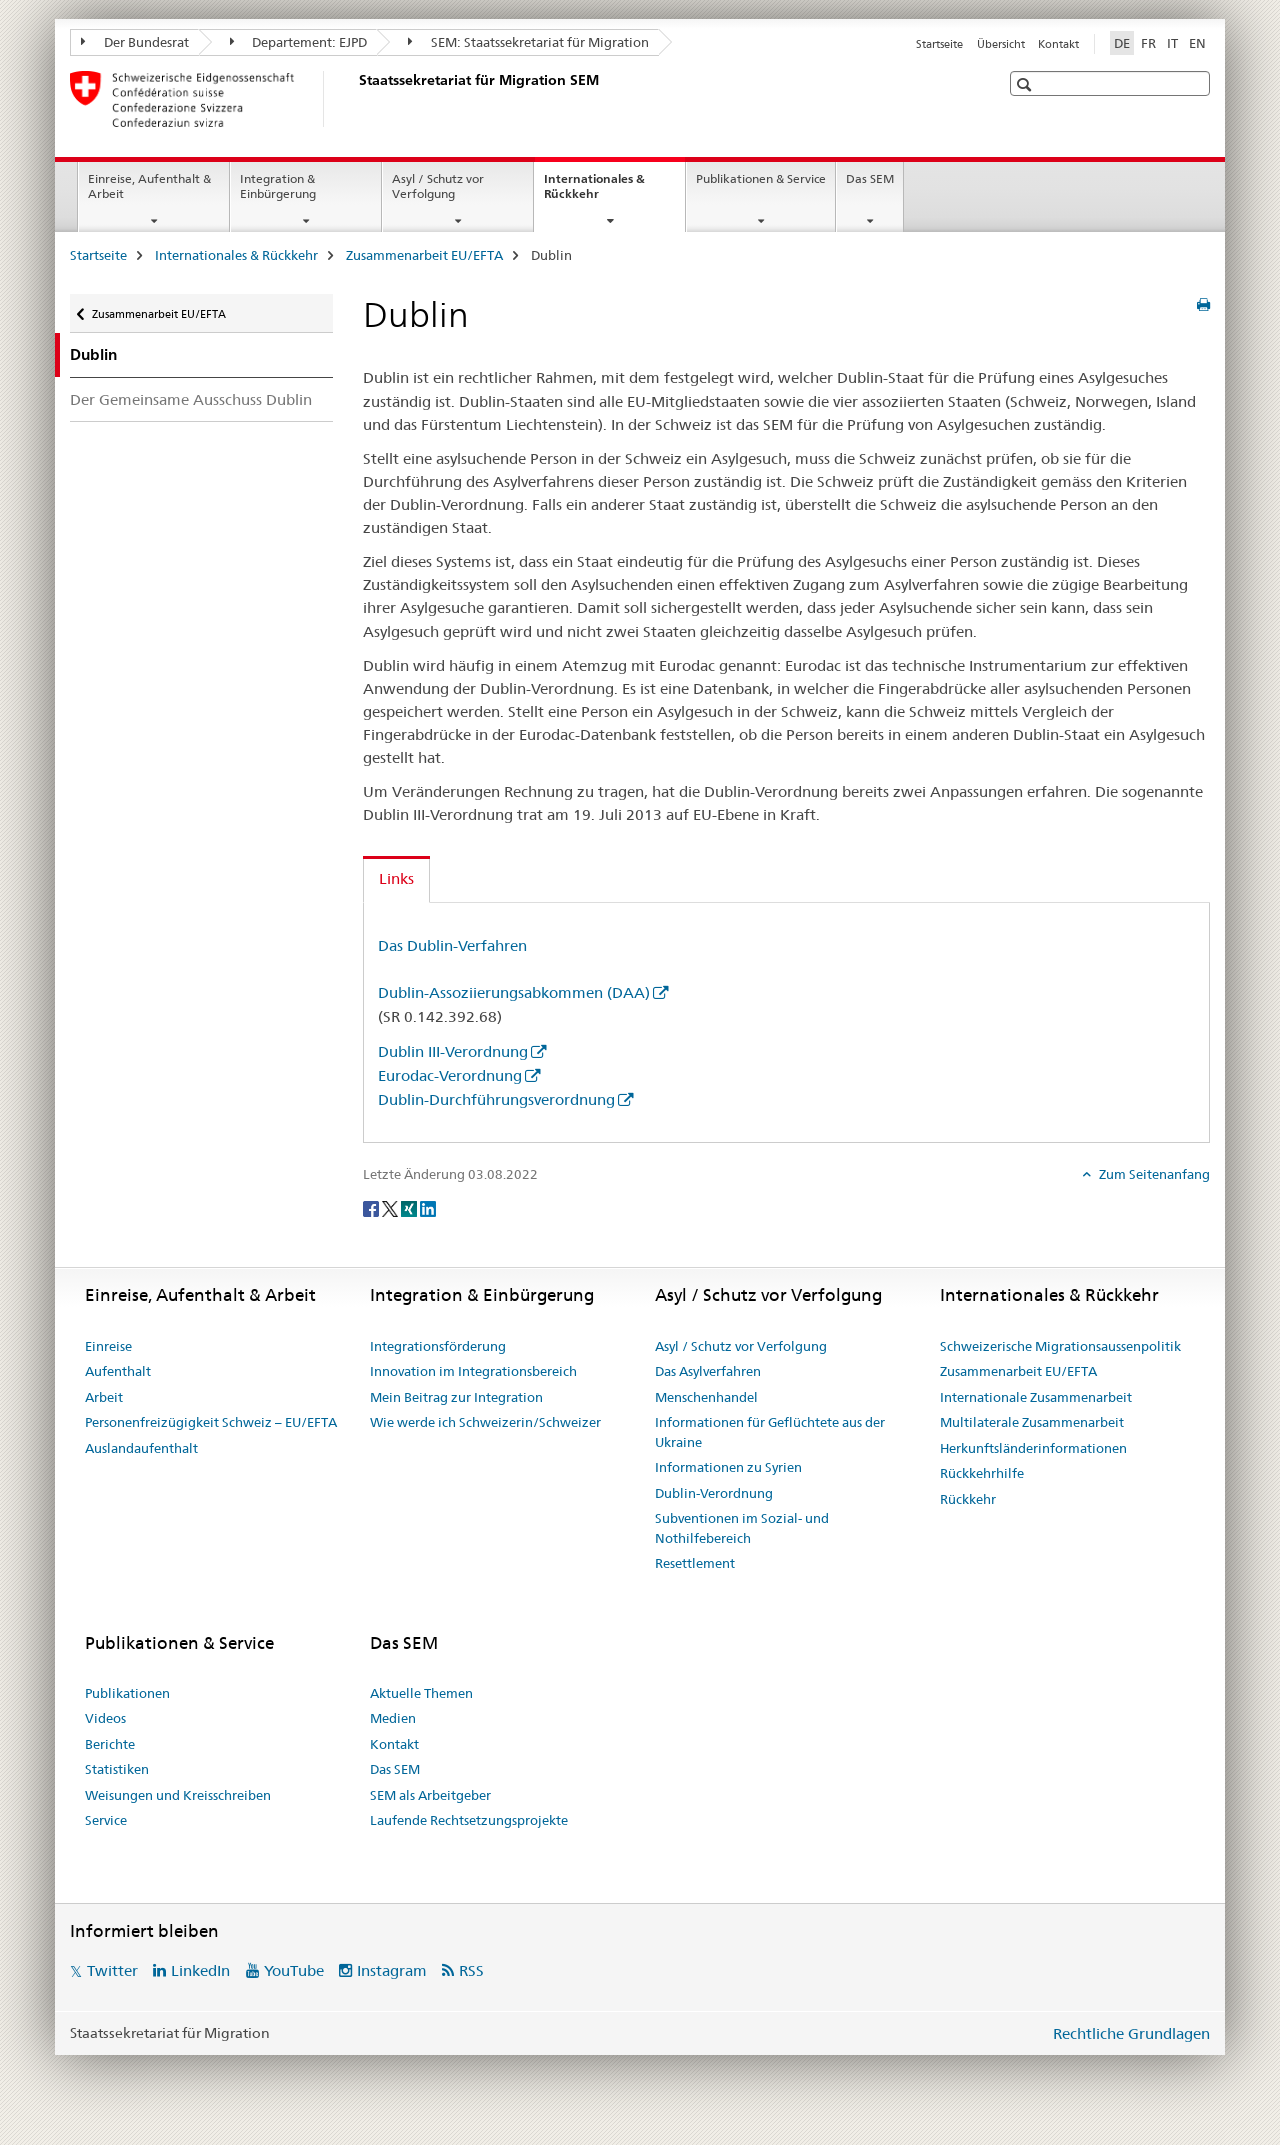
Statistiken (117, 1769)
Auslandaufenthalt (141, 1448)
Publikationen (127, 1693)
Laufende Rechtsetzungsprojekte (469, 1820)
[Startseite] (355, 99)
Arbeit (104, 1397)
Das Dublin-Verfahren (452, 945)
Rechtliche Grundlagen (1131, 2033)
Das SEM (870, 178)
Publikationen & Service (761, 178)
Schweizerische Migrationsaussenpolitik (1060, 1346)
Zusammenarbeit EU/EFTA (424, 255)
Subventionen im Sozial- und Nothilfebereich (742, 1528)
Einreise (108, 1346)
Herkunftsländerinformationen (1033, 1448)
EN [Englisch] (1197, 43)
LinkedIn (200, 1970)
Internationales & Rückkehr (594, 193)
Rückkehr (968, 1499)
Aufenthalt (118, 1371)
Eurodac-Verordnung (450, 1075)
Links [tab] (396, 878)
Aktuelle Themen (421, 1693)
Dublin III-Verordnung (453, 1051)
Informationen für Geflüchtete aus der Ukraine (770, 1432)
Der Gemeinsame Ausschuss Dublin (191, 399)
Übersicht (1001, 44)
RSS (471, 1970)
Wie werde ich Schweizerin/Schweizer (485, 1422)
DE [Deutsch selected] (1122, 43)
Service (106, 1820)
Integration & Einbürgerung (278, 186)
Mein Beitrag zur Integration (456, 1397)
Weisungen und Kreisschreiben (178, 1795)
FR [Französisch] (1148, 43)
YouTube (294, 1970)
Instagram (392, 1970)
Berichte (110, 1744)
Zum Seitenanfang (1153, 1174)
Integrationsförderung (438, 1346)
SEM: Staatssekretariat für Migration (528, 42)
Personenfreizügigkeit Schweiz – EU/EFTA (211, 1422)
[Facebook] (372, 1207)
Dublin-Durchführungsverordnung (496, 1099)
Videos (105, 1718)
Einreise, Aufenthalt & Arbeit (149, 186)
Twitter (112, 1970)
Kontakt (1058, 44)
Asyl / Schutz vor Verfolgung (438, 186)
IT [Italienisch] (1172, 43)
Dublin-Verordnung (714, 1493)
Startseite (939, 44)
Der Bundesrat (135, 42)
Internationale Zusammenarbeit (1036, 1397)
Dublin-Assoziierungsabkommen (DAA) (514, 992)
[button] (1026, 84)
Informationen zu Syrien (728, 1467)
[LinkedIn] (428, 1207)
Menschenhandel (706, 1397)
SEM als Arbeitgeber (430, 1795)
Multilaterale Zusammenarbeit (1032, 1422)
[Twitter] (391, 1207)
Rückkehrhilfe (982, 1473)
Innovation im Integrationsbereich (473, 1371)
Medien (393, 1718)
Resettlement (695, 1563)
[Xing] (410, 1207)
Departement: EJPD (299, 42)
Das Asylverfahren (708, 1371)
